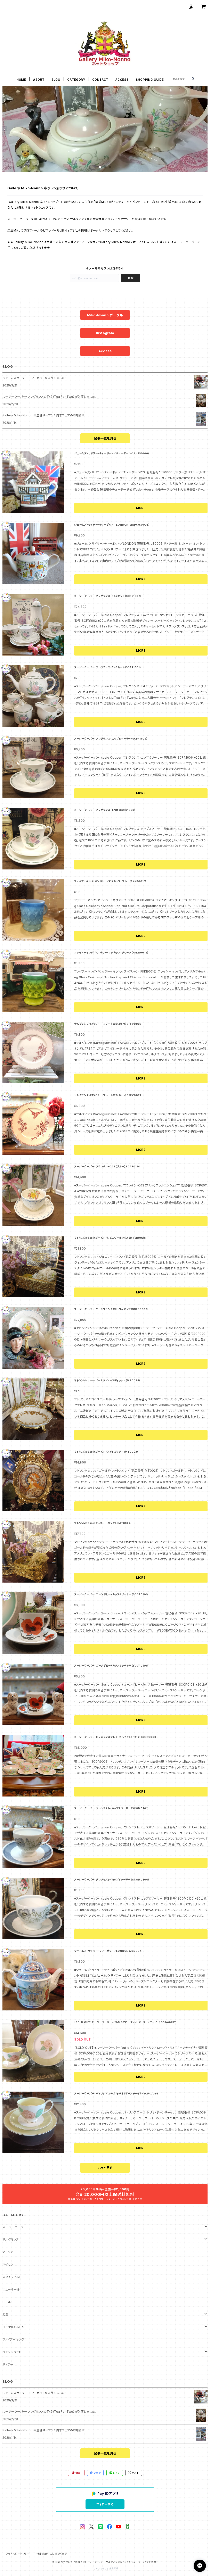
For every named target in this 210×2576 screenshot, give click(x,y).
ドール (6, 2302)
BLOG (55, 79)
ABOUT (39, 79)
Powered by (105, 2568)
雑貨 (5, 2314)
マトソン (7, 2252)
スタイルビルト (12, 2277)
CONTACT (100, 79)
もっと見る (105, 2168)
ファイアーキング (13, 2339)
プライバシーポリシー (18, 2553)
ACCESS (122, 79)
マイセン (7, 2264)
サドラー (7, 2364)
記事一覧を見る (105, 438)
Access (105, 351)
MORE (141, 508)
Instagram (105, 333)
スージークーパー (14, 2227)
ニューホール (11, 2289)
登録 (131, 278)
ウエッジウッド (11, 2352)
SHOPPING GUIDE (150, 79)
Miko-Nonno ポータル (105, 315)
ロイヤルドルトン (13, 2327)
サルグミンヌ (10, 2239)
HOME (21, 79)
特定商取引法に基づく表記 (52, 2553)
